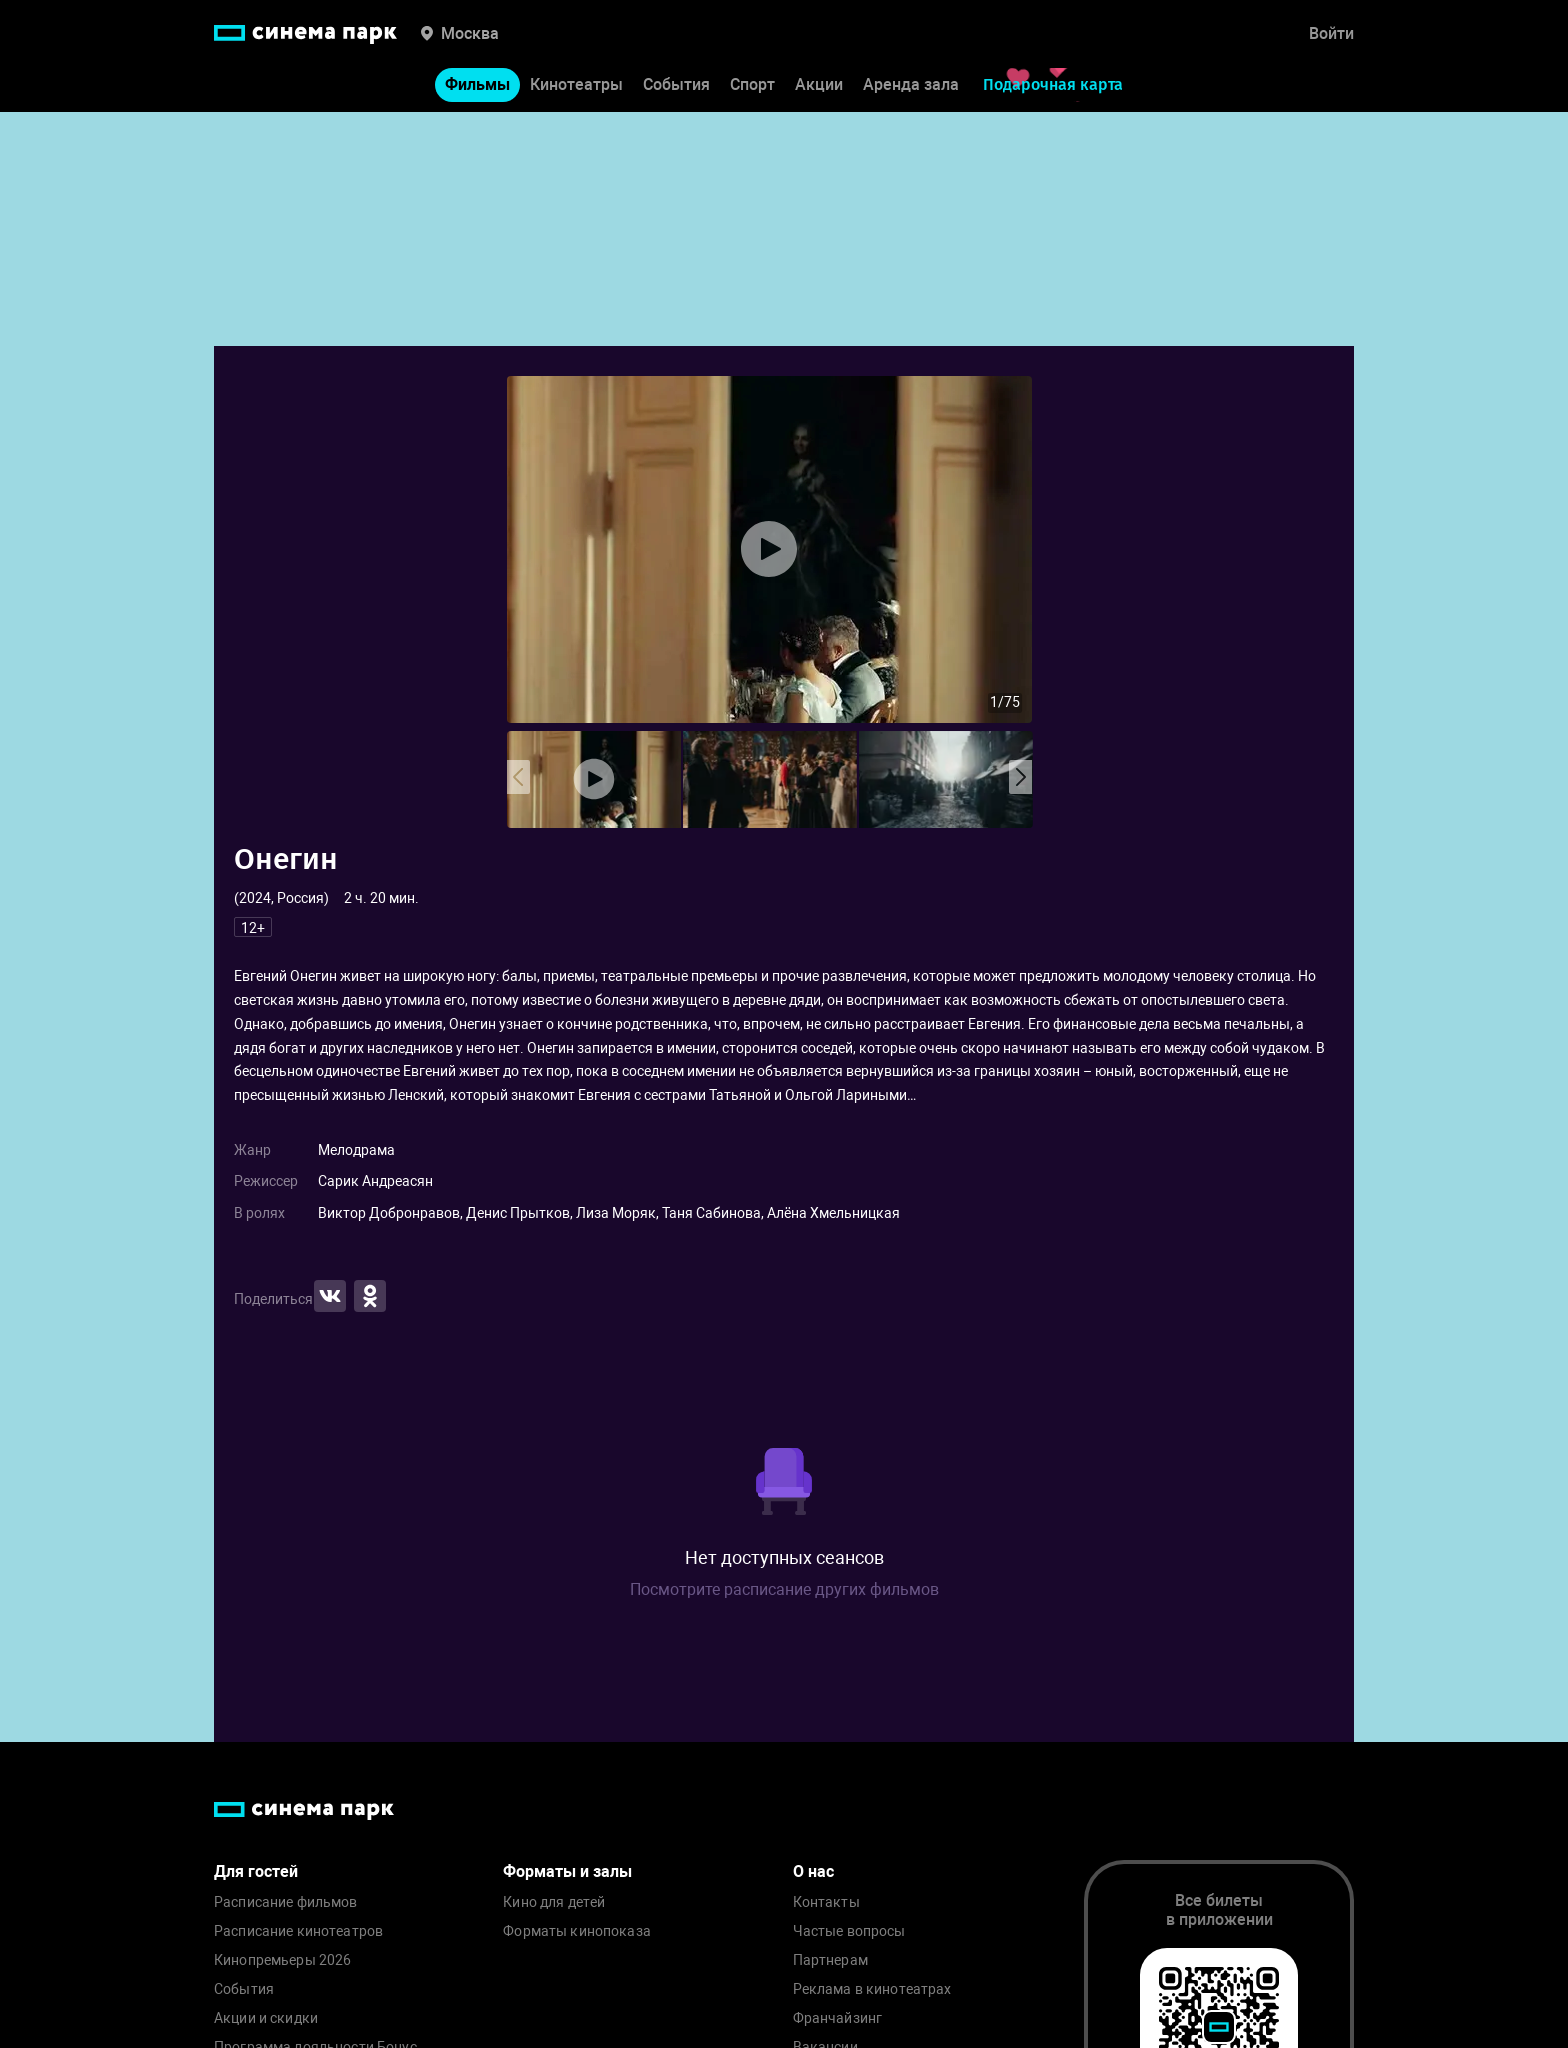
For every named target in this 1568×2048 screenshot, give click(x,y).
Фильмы (477, 88)
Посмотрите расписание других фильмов (784, 1589)
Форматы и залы (567, 1871)
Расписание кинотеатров (298, 1931)
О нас (813, 1871)
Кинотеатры (576, 88)
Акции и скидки (266, 2018)
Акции (819, 88)
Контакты (826, 1902)
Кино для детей (554, 1902)
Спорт (752, 88)
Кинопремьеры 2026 (282, 1960)
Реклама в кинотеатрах (872, 1989)
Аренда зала (911, 88)
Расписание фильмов (286, 1902)
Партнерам (830, 1960)
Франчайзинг (838, 2018)
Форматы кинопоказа (577, 1931)
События (676, 88)
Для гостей (256, 1871)
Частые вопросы (849, 1931)
